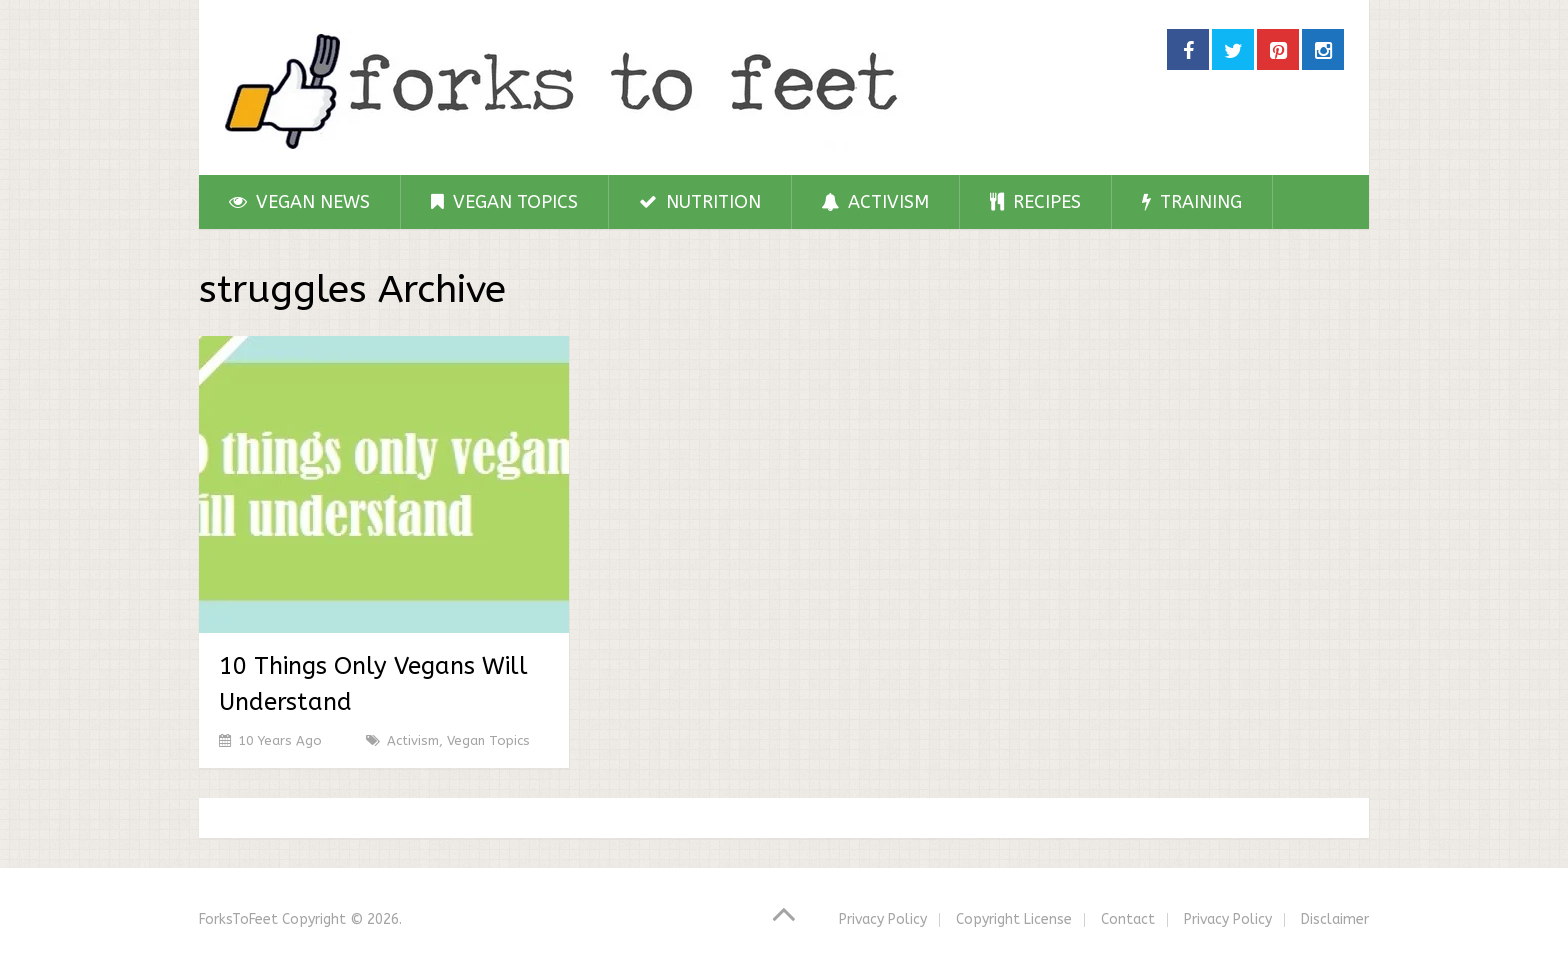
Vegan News (299, 202)
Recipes (1035, 202)
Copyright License (1014, 919)
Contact (1128, 919)
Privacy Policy (883, 919)
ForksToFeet (238, 919)
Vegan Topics (504, 202)
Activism (875, 202)
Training (1192, 202)
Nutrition (700, 202)
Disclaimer (1335, 919)
